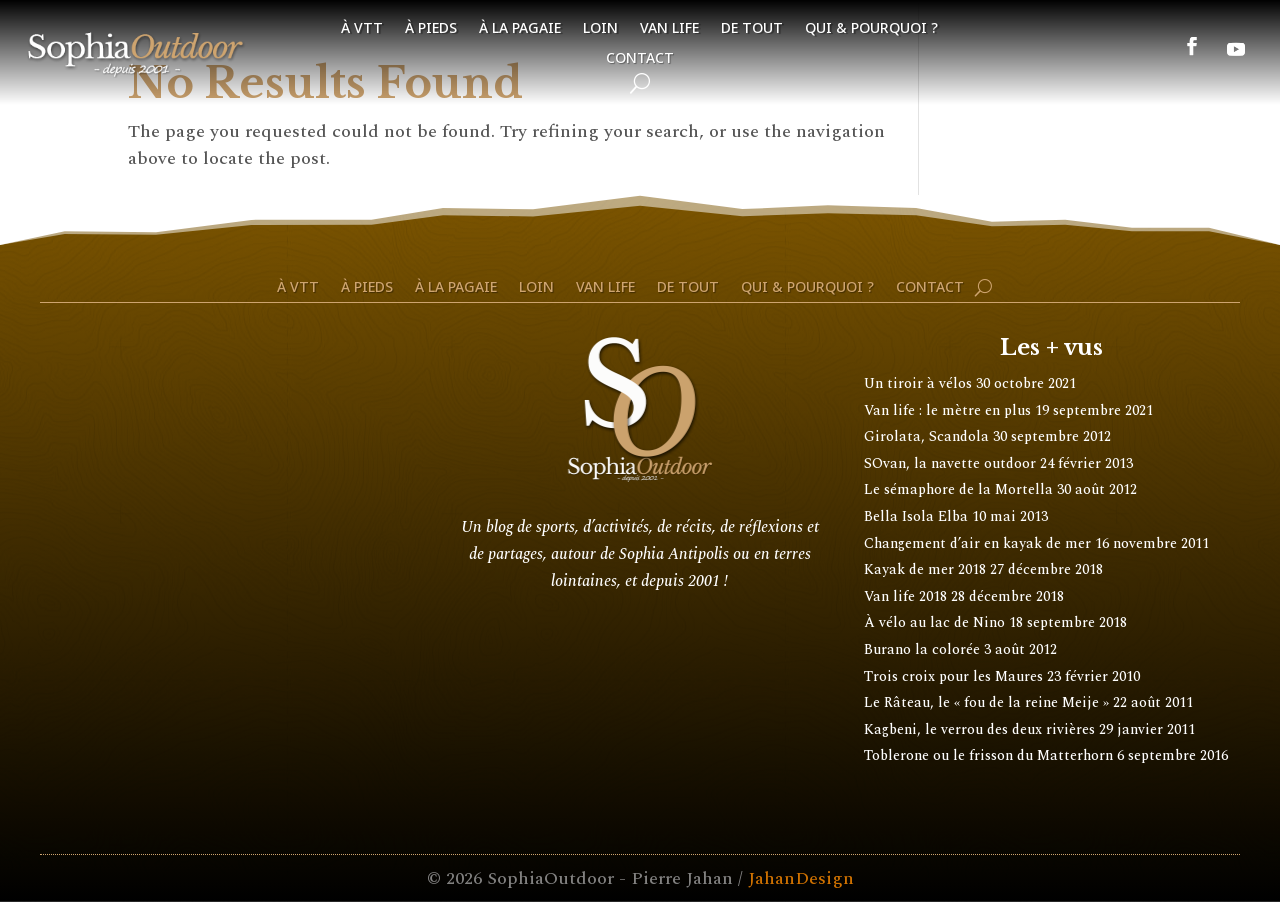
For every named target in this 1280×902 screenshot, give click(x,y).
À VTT (362, 29)
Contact (640, 59)
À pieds (431, 29)
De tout (752, 29)
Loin (600, 29)
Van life (669, 29)
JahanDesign (801, 878)
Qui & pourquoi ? (871, 29)
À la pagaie (520, 29)
